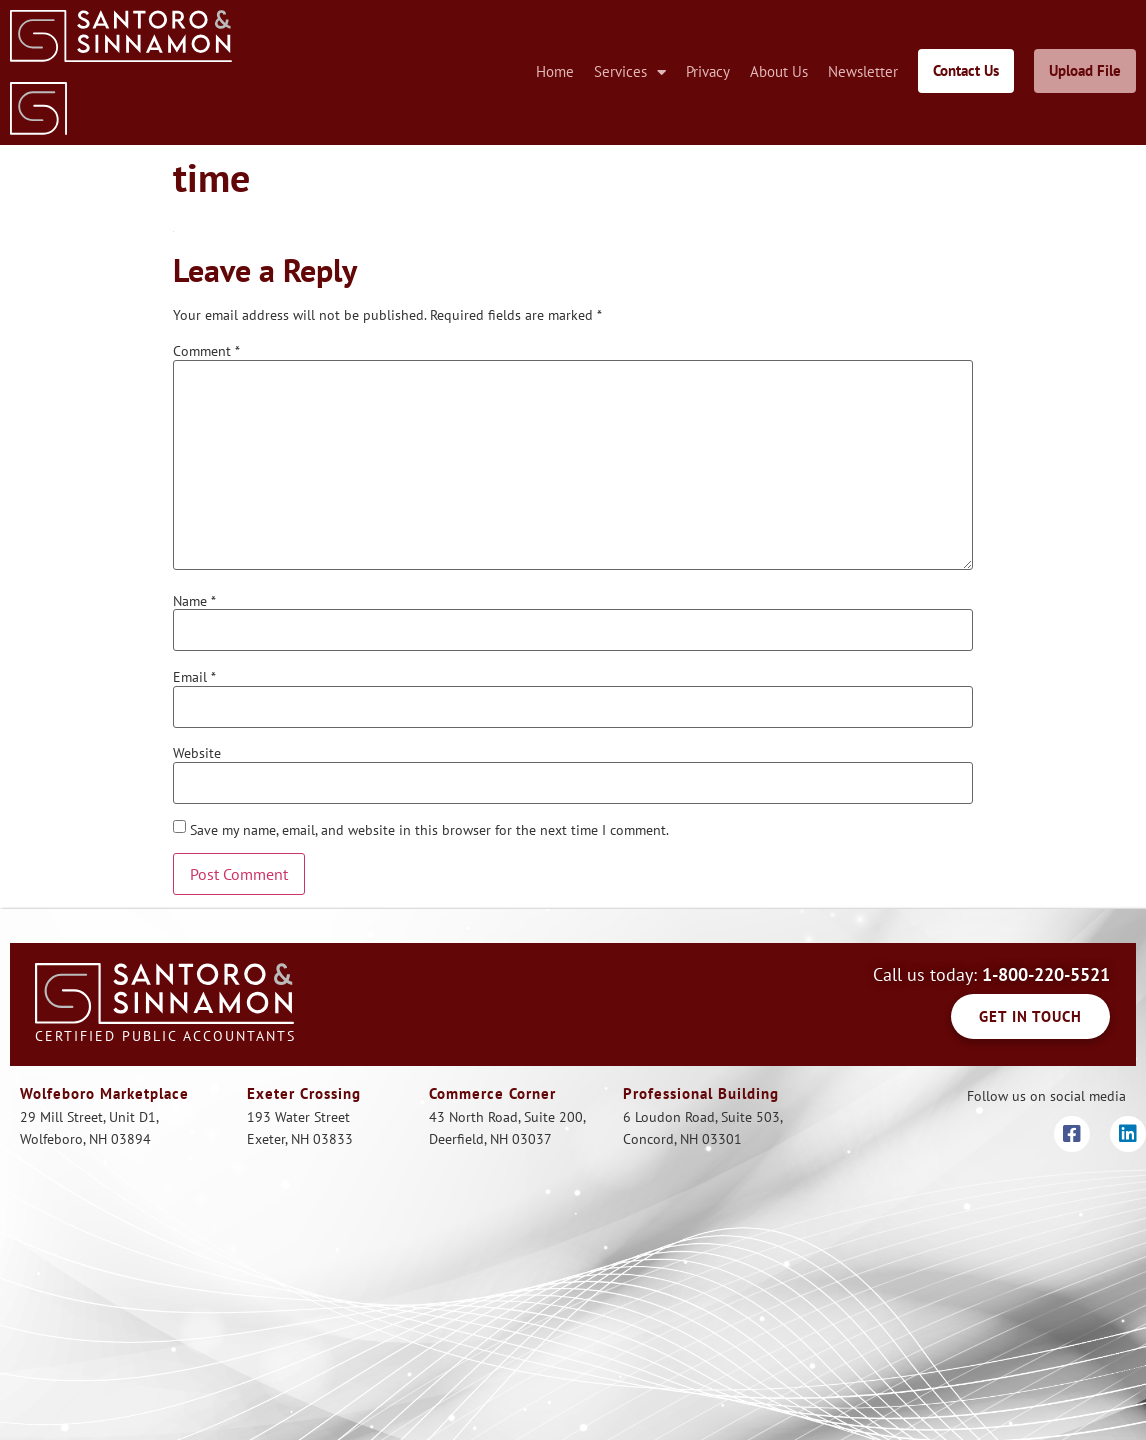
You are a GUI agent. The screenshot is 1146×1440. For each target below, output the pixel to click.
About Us (779, 71)
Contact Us (966, 70)
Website (197, 753)
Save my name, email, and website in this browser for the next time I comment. (429, 830)
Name (194, 601)
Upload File (1085, 70)
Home (555, 71)
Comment (206, 351)
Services (630, 72)
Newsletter (863, 71)
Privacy (708, 71)
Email (194, 677)
